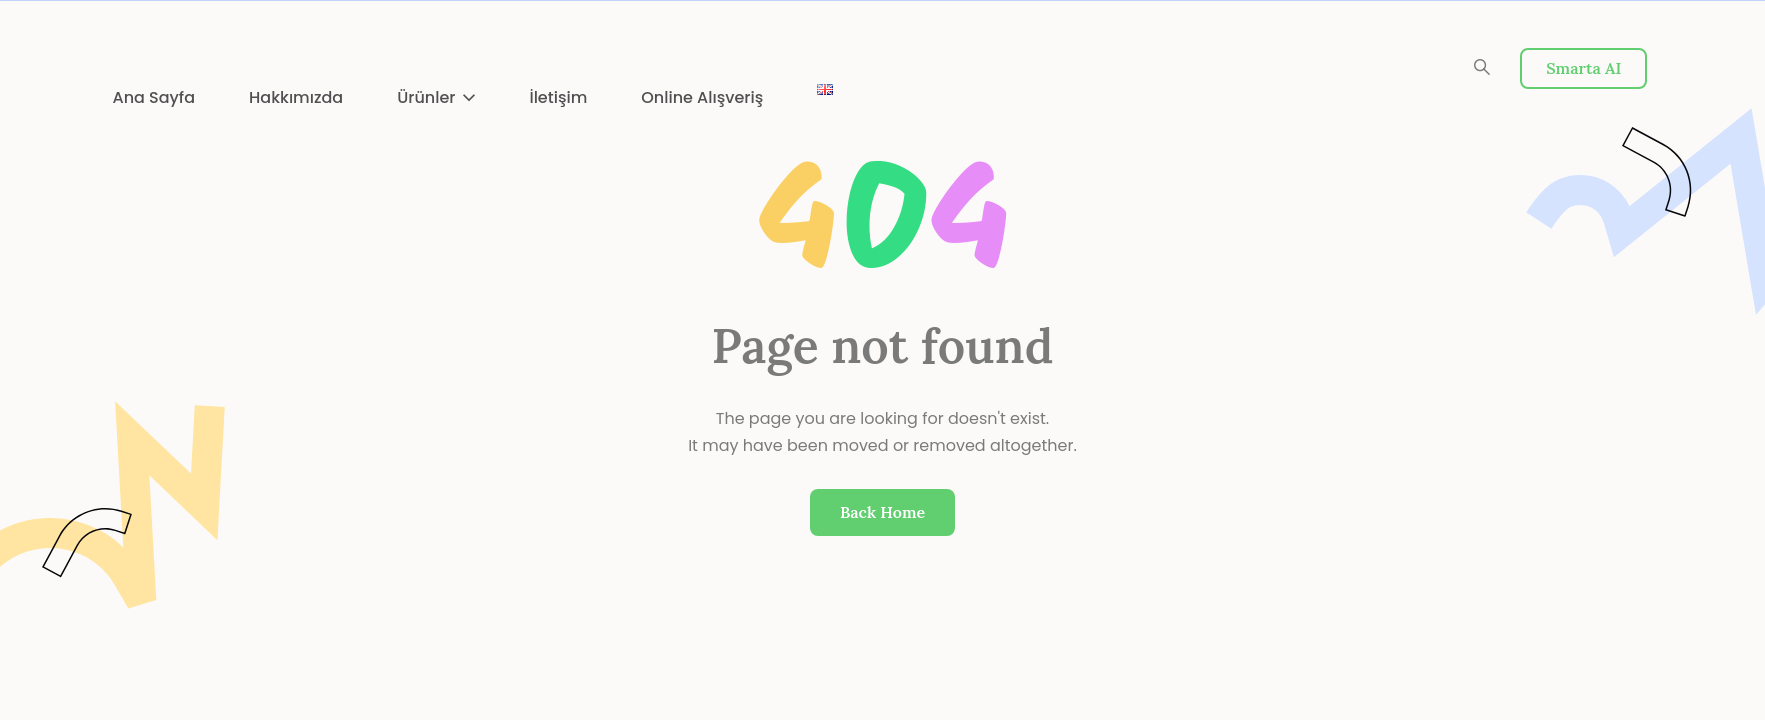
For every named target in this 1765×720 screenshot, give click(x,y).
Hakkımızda (296, 97)
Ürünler (426, 97)
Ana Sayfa (154, 97)
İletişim (558, 97)
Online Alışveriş (702, 97)
